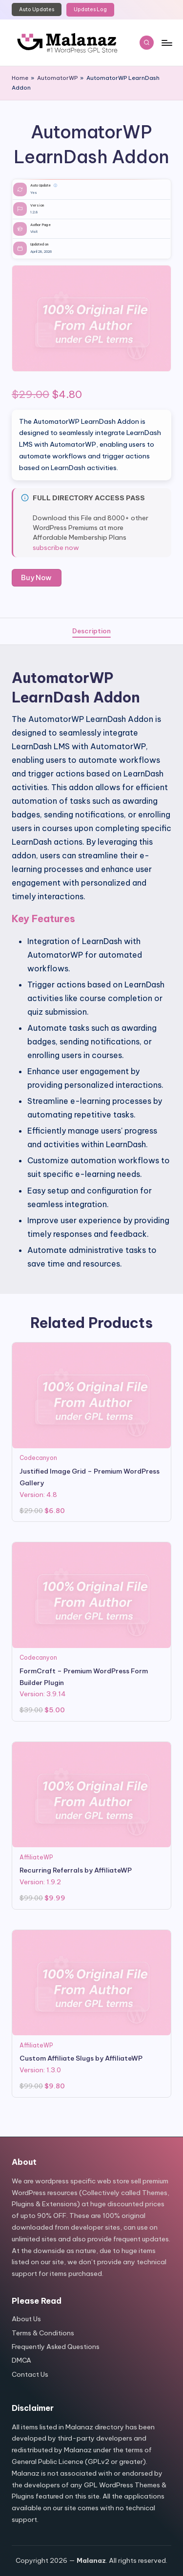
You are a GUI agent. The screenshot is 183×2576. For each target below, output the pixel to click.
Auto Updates (36, 9)
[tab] (91, 631)
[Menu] (166, 42)
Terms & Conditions (43, 2333)
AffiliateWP (36, 1857)
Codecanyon (38, 1457)
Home (20, 78)
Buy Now (36, 577)
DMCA (21, 2360)
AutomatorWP (57, 78)
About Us (26, 2318)
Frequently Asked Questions (56, 2346)
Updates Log (90, 9)
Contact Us (30, 2374)
